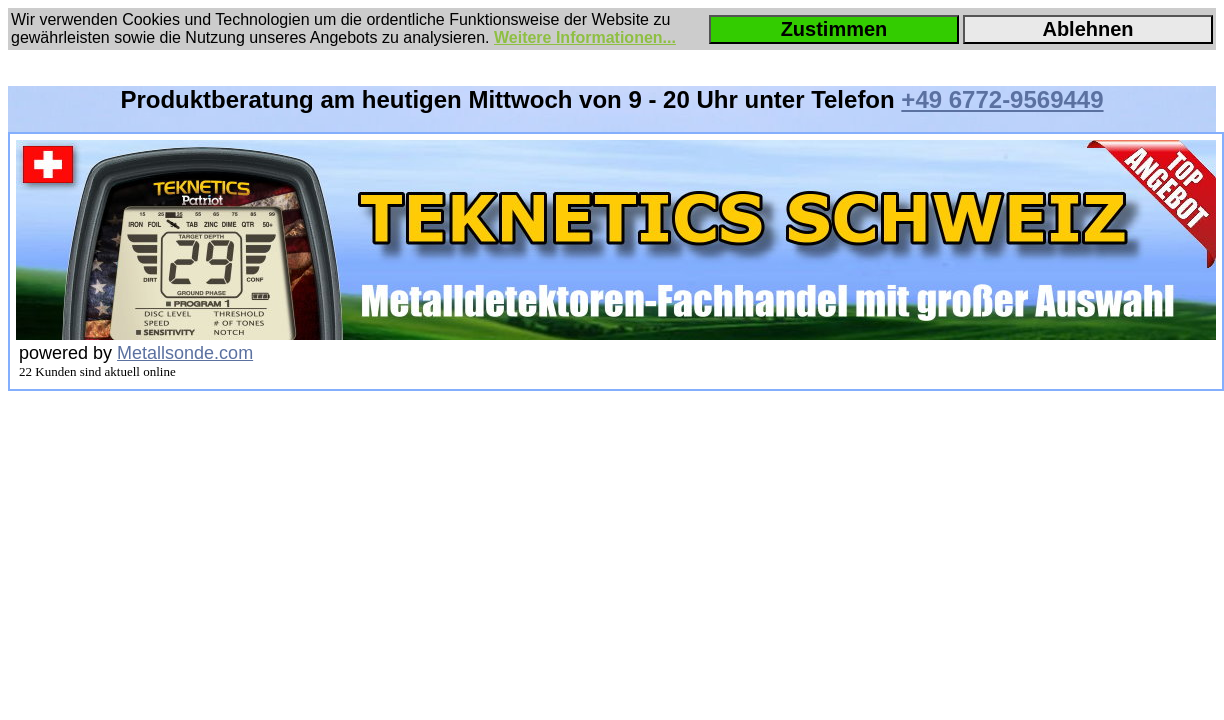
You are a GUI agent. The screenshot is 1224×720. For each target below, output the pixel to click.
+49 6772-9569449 (1002, 99)
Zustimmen (834, 29)
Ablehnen (1087, 29)
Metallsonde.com (185, 353)
